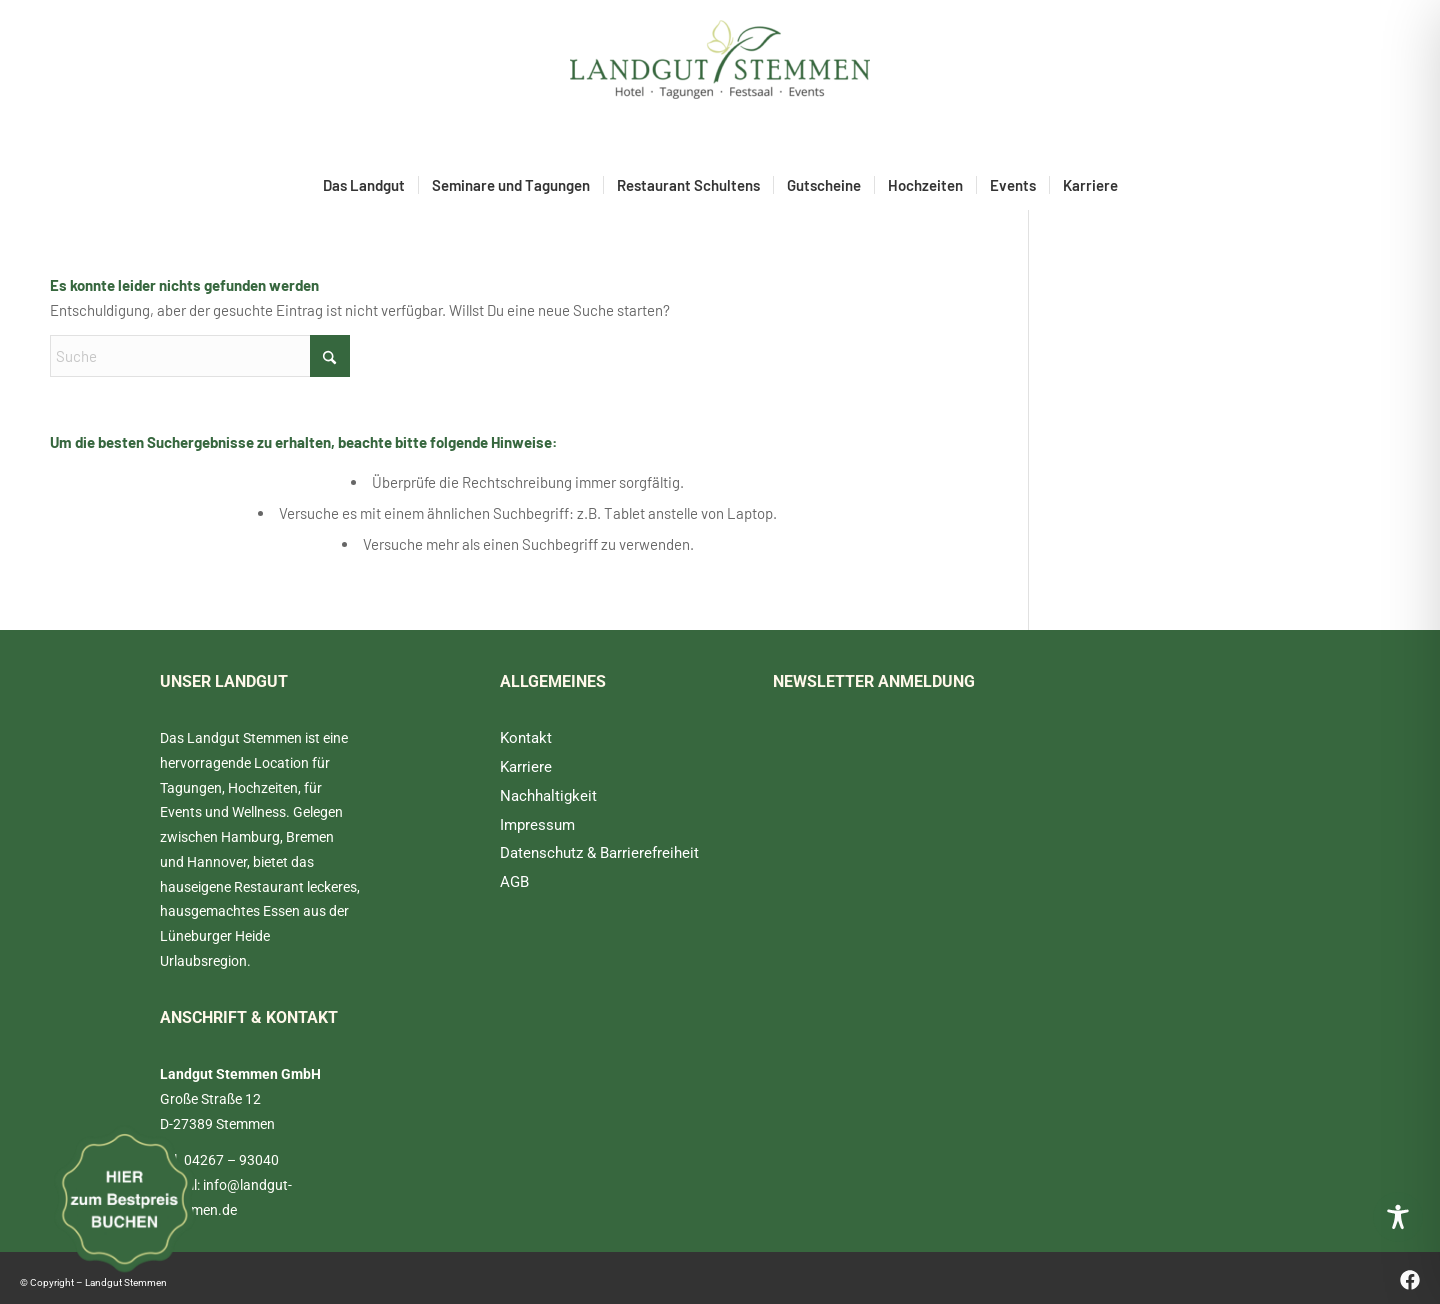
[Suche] (200, 356)
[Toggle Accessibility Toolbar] (1398, 1217)
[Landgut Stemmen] (720, 80)
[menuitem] (364, 185)
